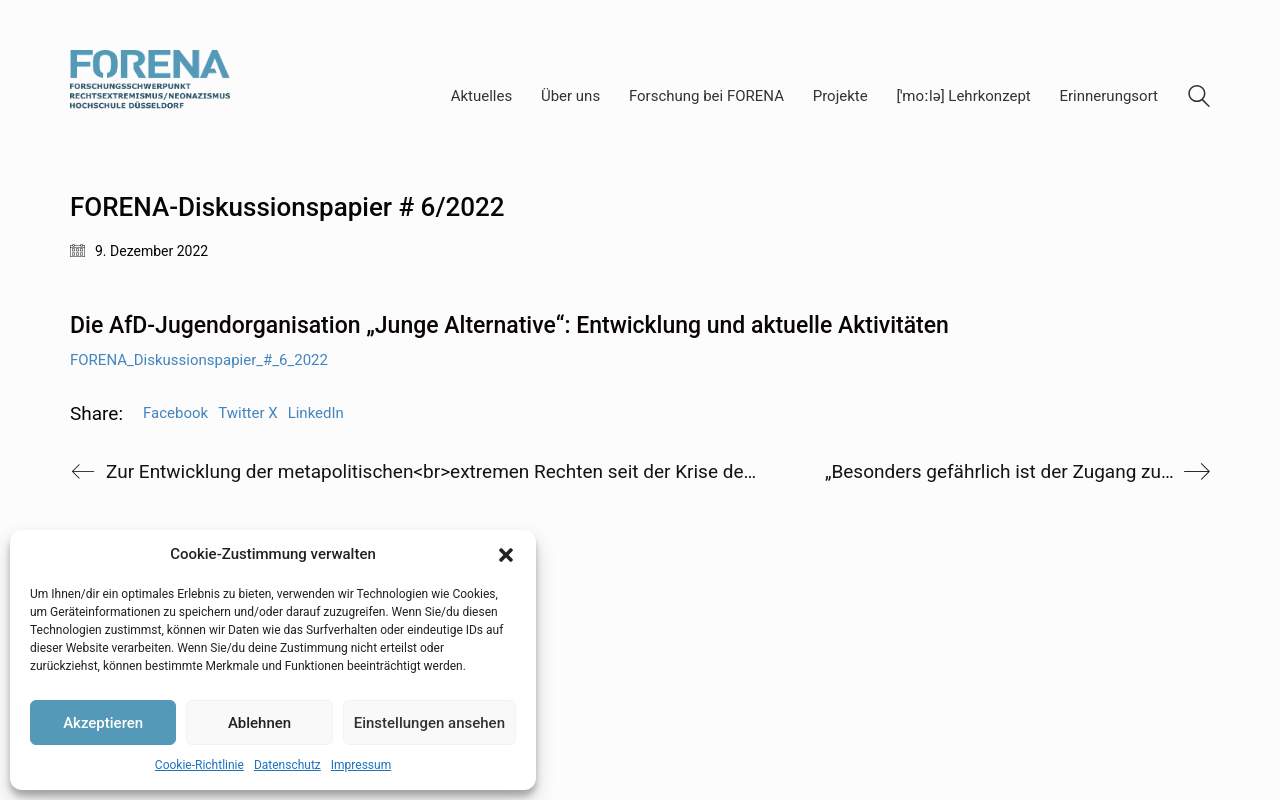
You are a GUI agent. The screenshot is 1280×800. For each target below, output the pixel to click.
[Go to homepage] (150, 96)
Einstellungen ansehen (429, 723)
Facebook (175, 413)
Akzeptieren (103, 723)
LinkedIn (316, 413)
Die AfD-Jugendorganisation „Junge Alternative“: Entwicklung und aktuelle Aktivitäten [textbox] (509, 325)
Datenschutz (287, 765)
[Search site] (1199, 99)
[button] (506, 555)
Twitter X (247, 413)
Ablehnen (259, 723)
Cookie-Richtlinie (199, 765)
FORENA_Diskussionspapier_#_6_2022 (199, 360)
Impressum (361, 765)
